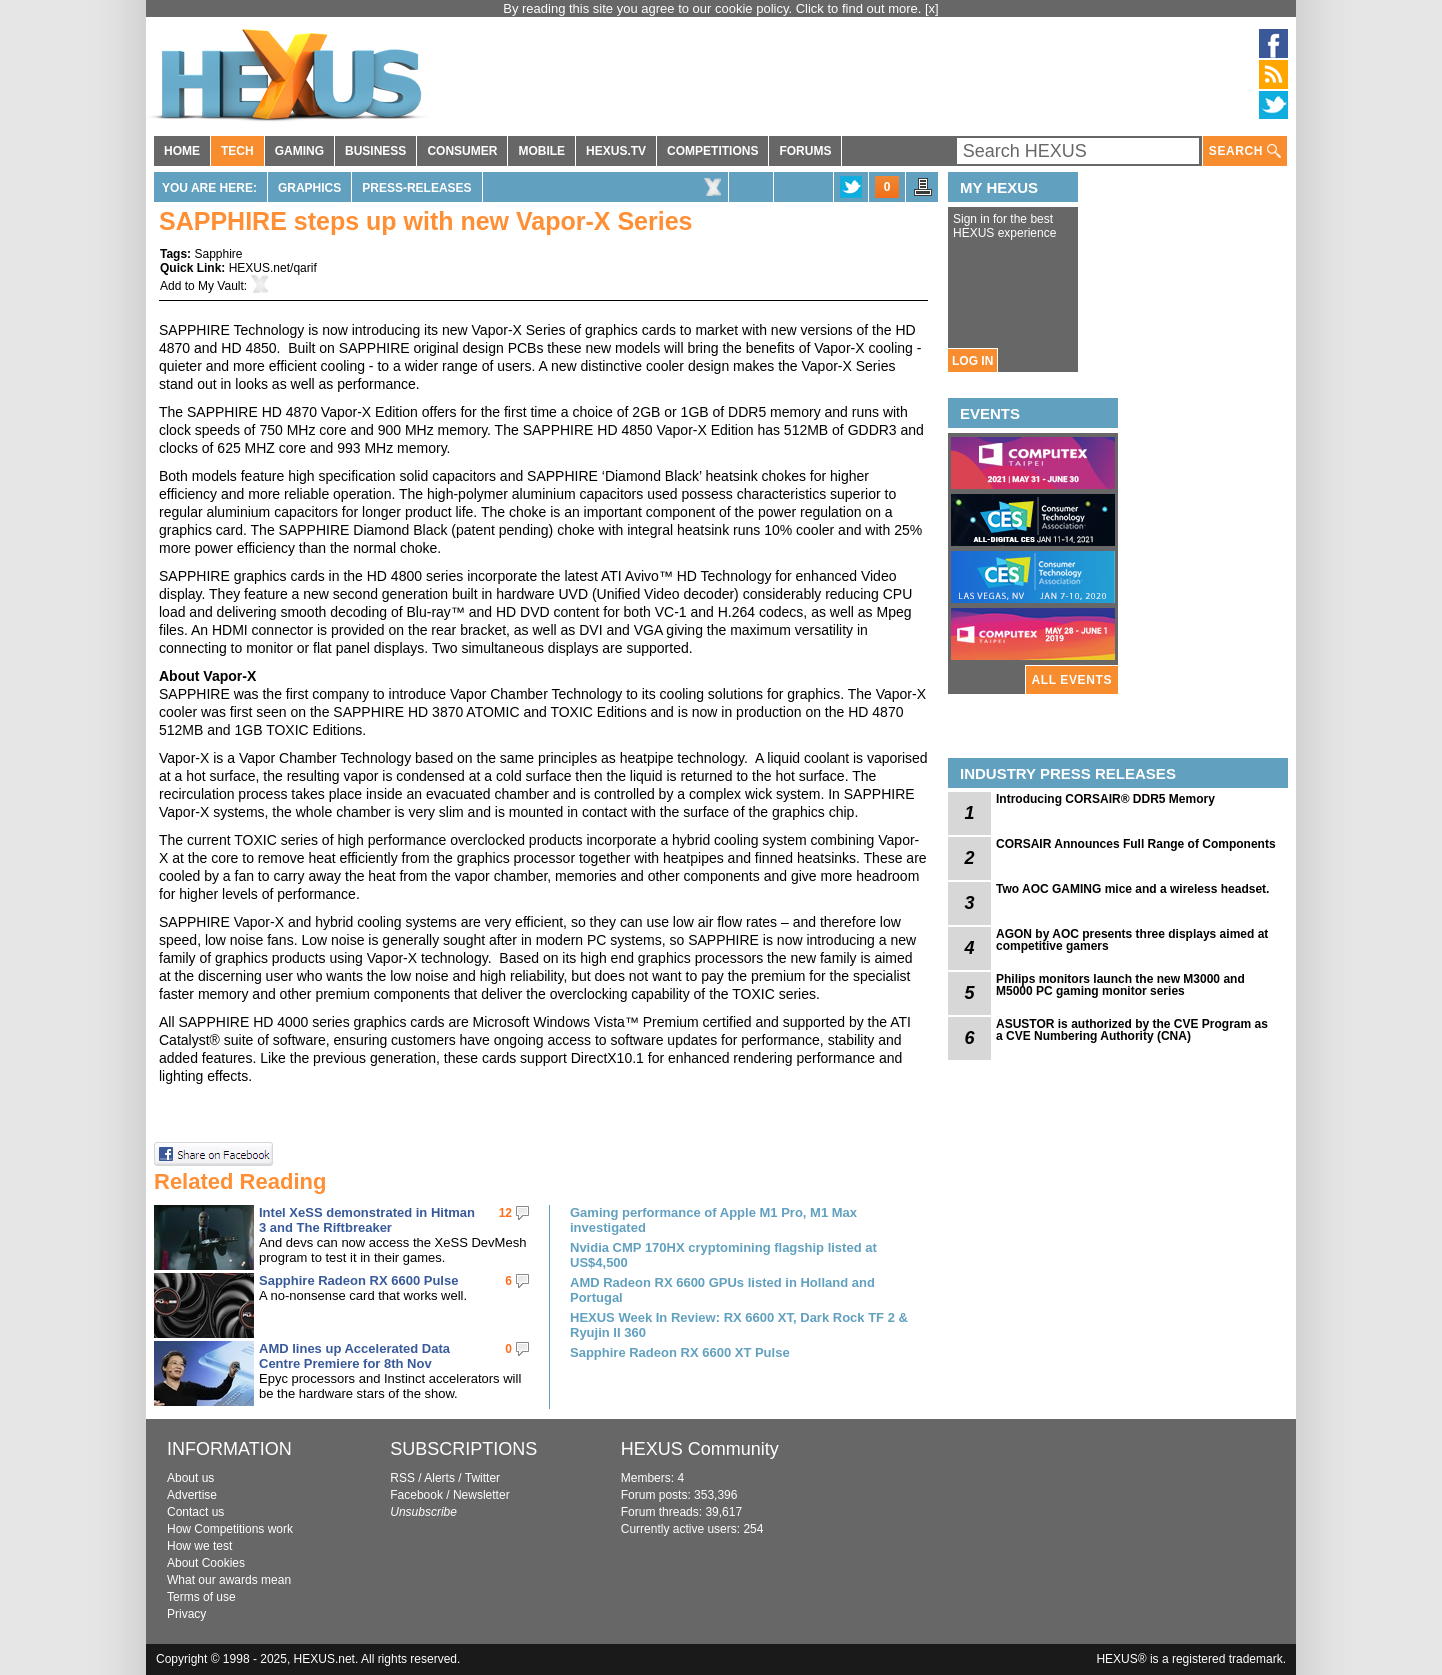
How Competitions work (230, 1529)
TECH (237, 151)
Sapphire (218, 254)
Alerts (439, 1478)
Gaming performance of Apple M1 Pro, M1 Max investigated (713, 1220)
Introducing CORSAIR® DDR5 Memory (1105, 799)
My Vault (221, 286)
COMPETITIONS (712, 151)
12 (505, 1213)
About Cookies (206, 1563)
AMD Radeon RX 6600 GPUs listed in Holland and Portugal (722, 1290)
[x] (932, 8)
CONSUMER (462, 151)
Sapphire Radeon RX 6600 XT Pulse (680, 1352)
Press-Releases (416, 188)
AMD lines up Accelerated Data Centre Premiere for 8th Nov (354, 1356)
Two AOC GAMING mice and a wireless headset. (1132, 889)
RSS (402, 1478)
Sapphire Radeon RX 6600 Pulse (358, 1280)
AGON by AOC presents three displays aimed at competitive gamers (1132, 940)
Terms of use (201, 1597)
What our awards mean (229, 1580)
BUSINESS (375, 151)
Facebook (416, 1495)
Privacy (186, 1614)
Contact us (195, 1512)
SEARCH (1245, 151)
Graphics (309, 188)
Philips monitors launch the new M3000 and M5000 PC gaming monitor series (1120, 985)
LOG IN (972, 361)
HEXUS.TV (616, 151)
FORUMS (805, 151)
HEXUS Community (700, 1449)
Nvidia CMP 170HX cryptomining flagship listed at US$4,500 (723, 1255)
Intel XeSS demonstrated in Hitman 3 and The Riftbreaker (367, 1220)
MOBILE (541, 151)
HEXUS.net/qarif (273, 268)
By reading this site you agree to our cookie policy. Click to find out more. (714, 8)
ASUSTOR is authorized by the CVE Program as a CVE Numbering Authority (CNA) (1132, 1030)
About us (190, 1478)
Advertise (192, 1495)
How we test (199, 1546)
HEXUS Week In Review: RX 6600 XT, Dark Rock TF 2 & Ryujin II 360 (739, 1325)
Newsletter (481, 1495)
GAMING (299, 151)
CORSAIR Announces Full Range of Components (1136, 844)
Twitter (482, 1478)
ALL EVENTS (1072, 680)
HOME (182, 151)
